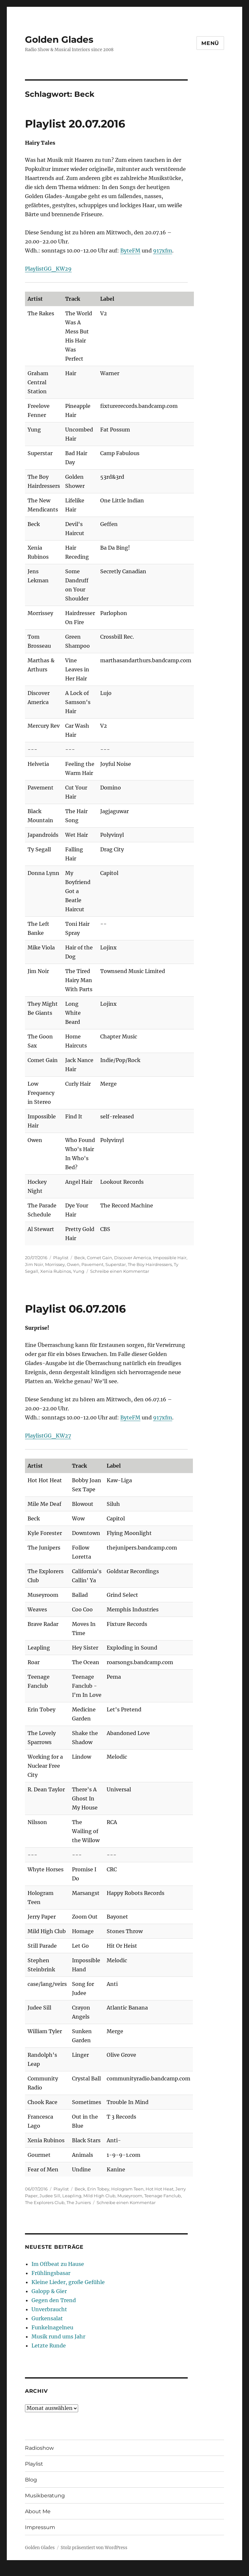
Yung (78, 1271)
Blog (31, 2480)
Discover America (132, 1257)
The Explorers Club (45, 2202)
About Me (38, 2511)
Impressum (40, 2527)
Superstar (115, 1264)
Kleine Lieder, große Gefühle (68, 2282)
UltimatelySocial (177, 2571)
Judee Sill (50, 2195)
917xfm (162, 250)
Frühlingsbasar (50, 2273)
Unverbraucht (49, 2309)
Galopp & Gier (49, 2291)
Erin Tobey (98, 2188)
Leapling (71, 2195)
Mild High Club (99, 2195)
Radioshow (39, 2448)
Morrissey (55, 1264)
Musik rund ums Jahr (58, 2336)
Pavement (92, 1264)
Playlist (60, 1257)
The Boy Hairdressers (150, 1264)
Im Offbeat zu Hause (57, 2264)
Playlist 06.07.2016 (75, 1308)
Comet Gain (99, 1257)
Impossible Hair (169, 1257)
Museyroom (129, 2195)
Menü (210, 43)
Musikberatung (45, 2495)
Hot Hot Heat (159, 2188)
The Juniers (78, 2202)
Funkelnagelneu (52, 2327)
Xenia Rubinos (55, 1271)
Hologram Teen (127, 2188)
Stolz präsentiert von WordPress (94, 2547)
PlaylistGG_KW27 (48, 1435)
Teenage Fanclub (162, 2195)
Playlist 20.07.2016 (75, 123)
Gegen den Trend (53, 2300)
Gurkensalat (47, 2318)
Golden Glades (59, 39)
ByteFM (130, 250)
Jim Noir (34, 1264)
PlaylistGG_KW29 (48, 268)
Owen (73, 1264)
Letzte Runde (48, 2345)
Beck (79, 1257)
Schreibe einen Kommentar (119, 1271)
